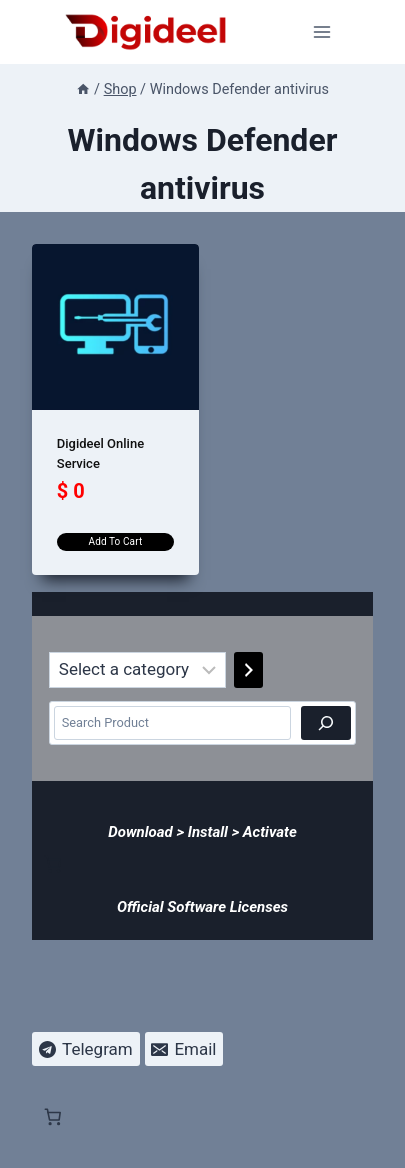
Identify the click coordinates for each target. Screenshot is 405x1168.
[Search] (326, 723)
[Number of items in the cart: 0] (53, 864)
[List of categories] (137, 670)
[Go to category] (248, 670)
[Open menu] (322, 31)
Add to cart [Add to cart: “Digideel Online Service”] (116, 541)
